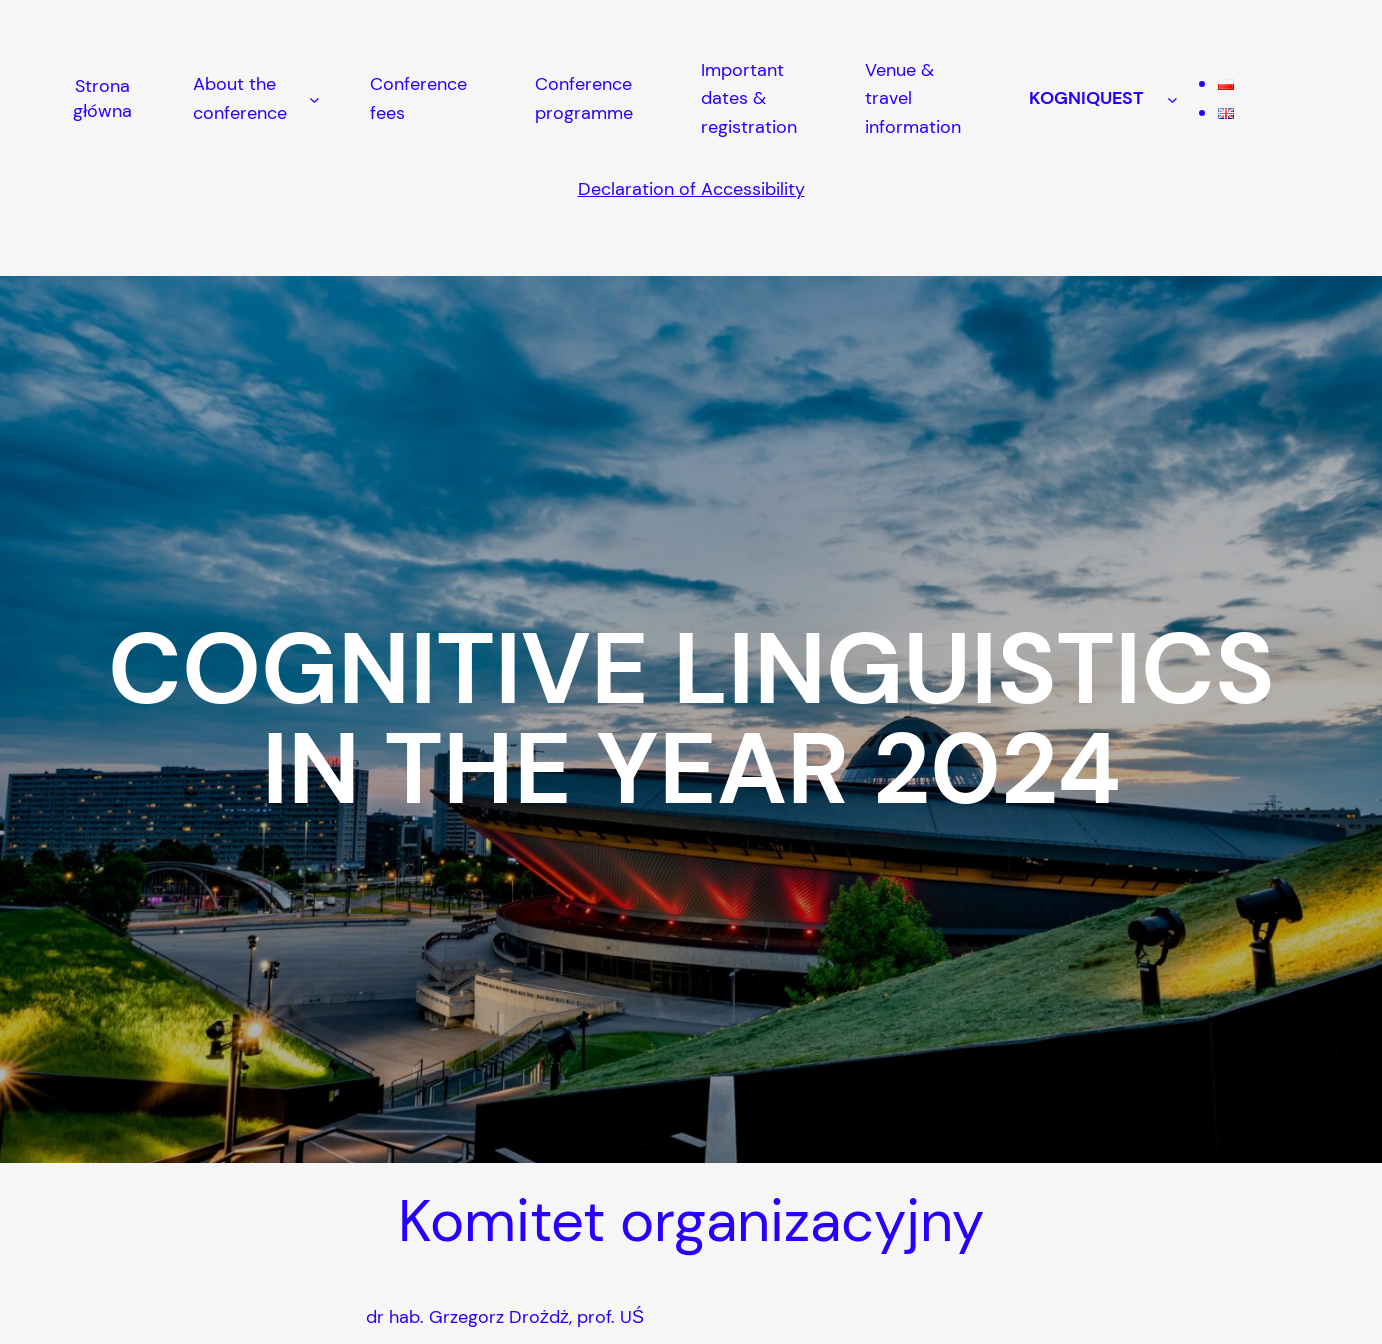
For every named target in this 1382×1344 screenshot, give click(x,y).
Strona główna (102, 98)
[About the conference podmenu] (314, 98)
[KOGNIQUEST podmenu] (1172, 98)
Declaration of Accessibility (691, 189)
